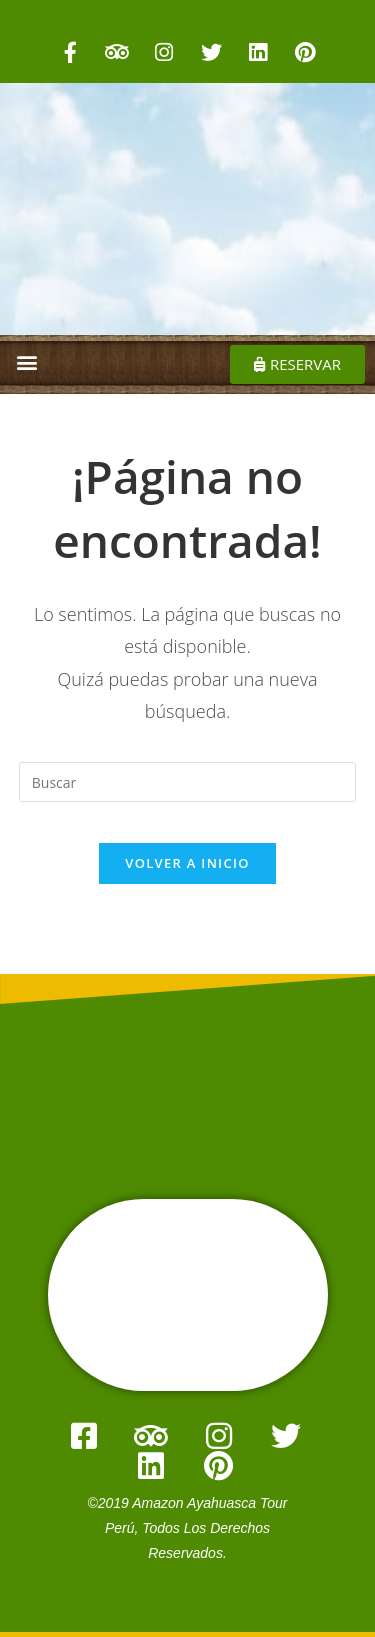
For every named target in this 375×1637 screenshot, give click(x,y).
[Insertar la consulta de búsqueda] (188, 782)
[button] (26, 361)
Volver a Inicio (187, 863)
